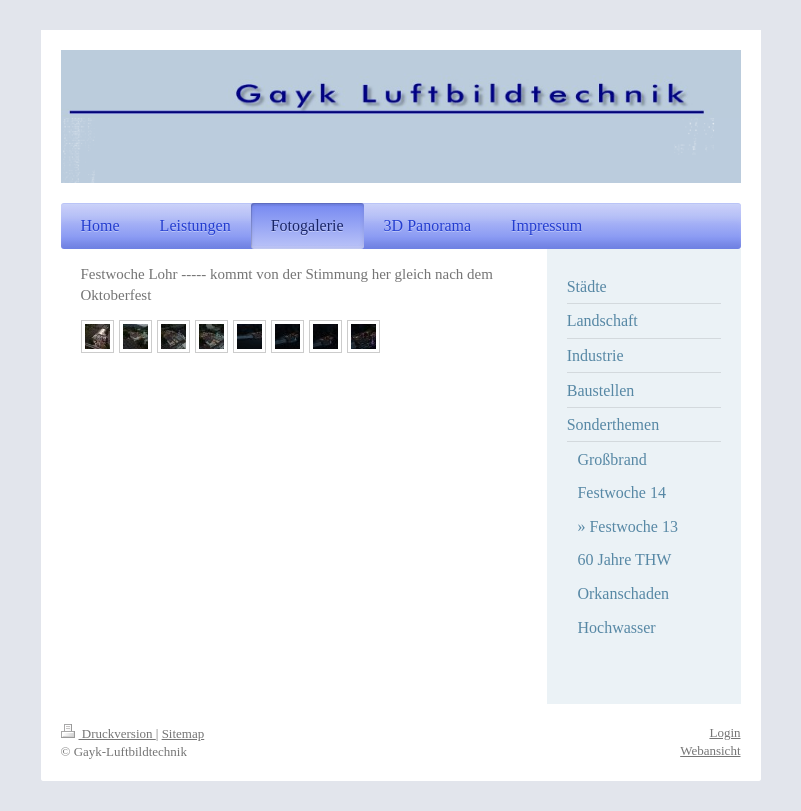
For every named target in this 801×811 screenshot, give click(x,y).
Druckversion (108, 733)
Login (724, 732)
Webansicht (710, 750)
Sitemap (183, 733)
